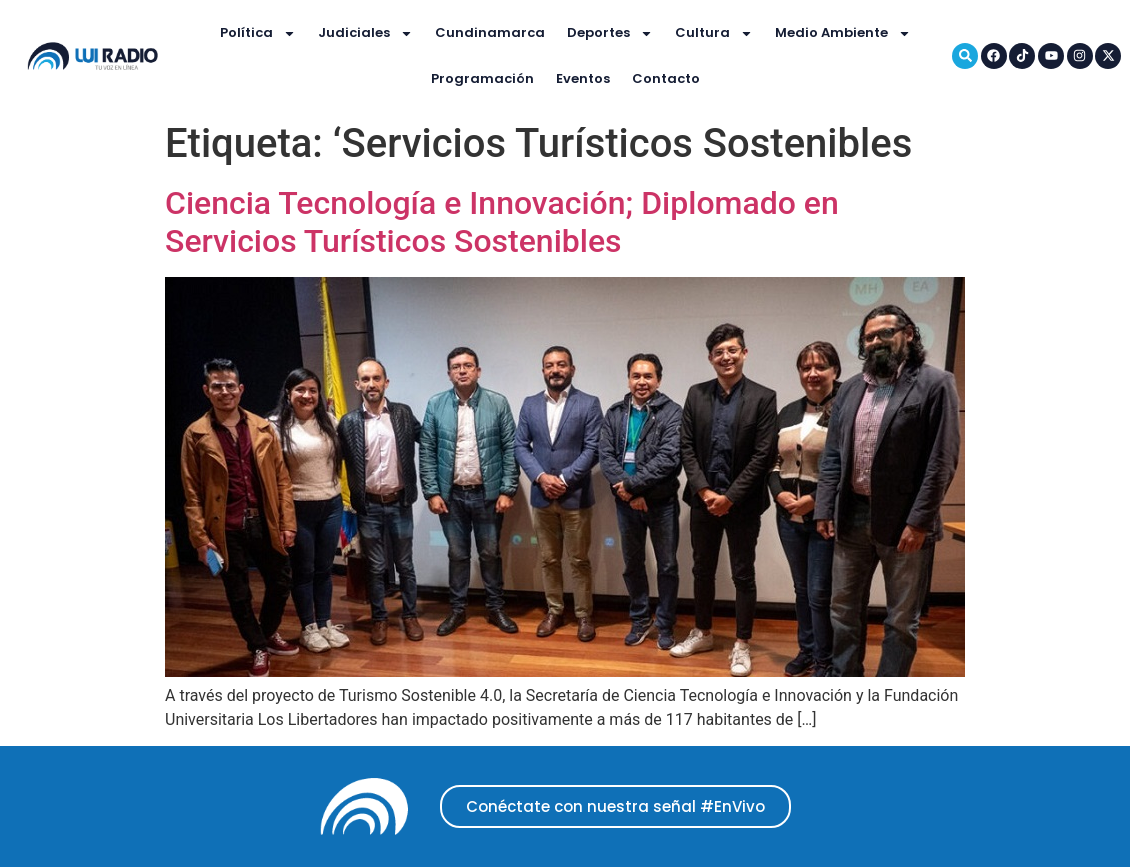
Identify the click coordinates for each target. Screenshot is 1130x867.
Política (258, 33)
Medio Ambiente (843, 33)
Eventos (583, 78)
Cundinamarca (490, 32)
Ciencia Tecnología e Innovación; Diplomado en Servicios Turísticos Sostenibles (502, 222)
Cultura (714, 33)
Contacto (666, 78)
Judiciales (365, 33)
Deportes (610, 33)
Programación (482, 78)
